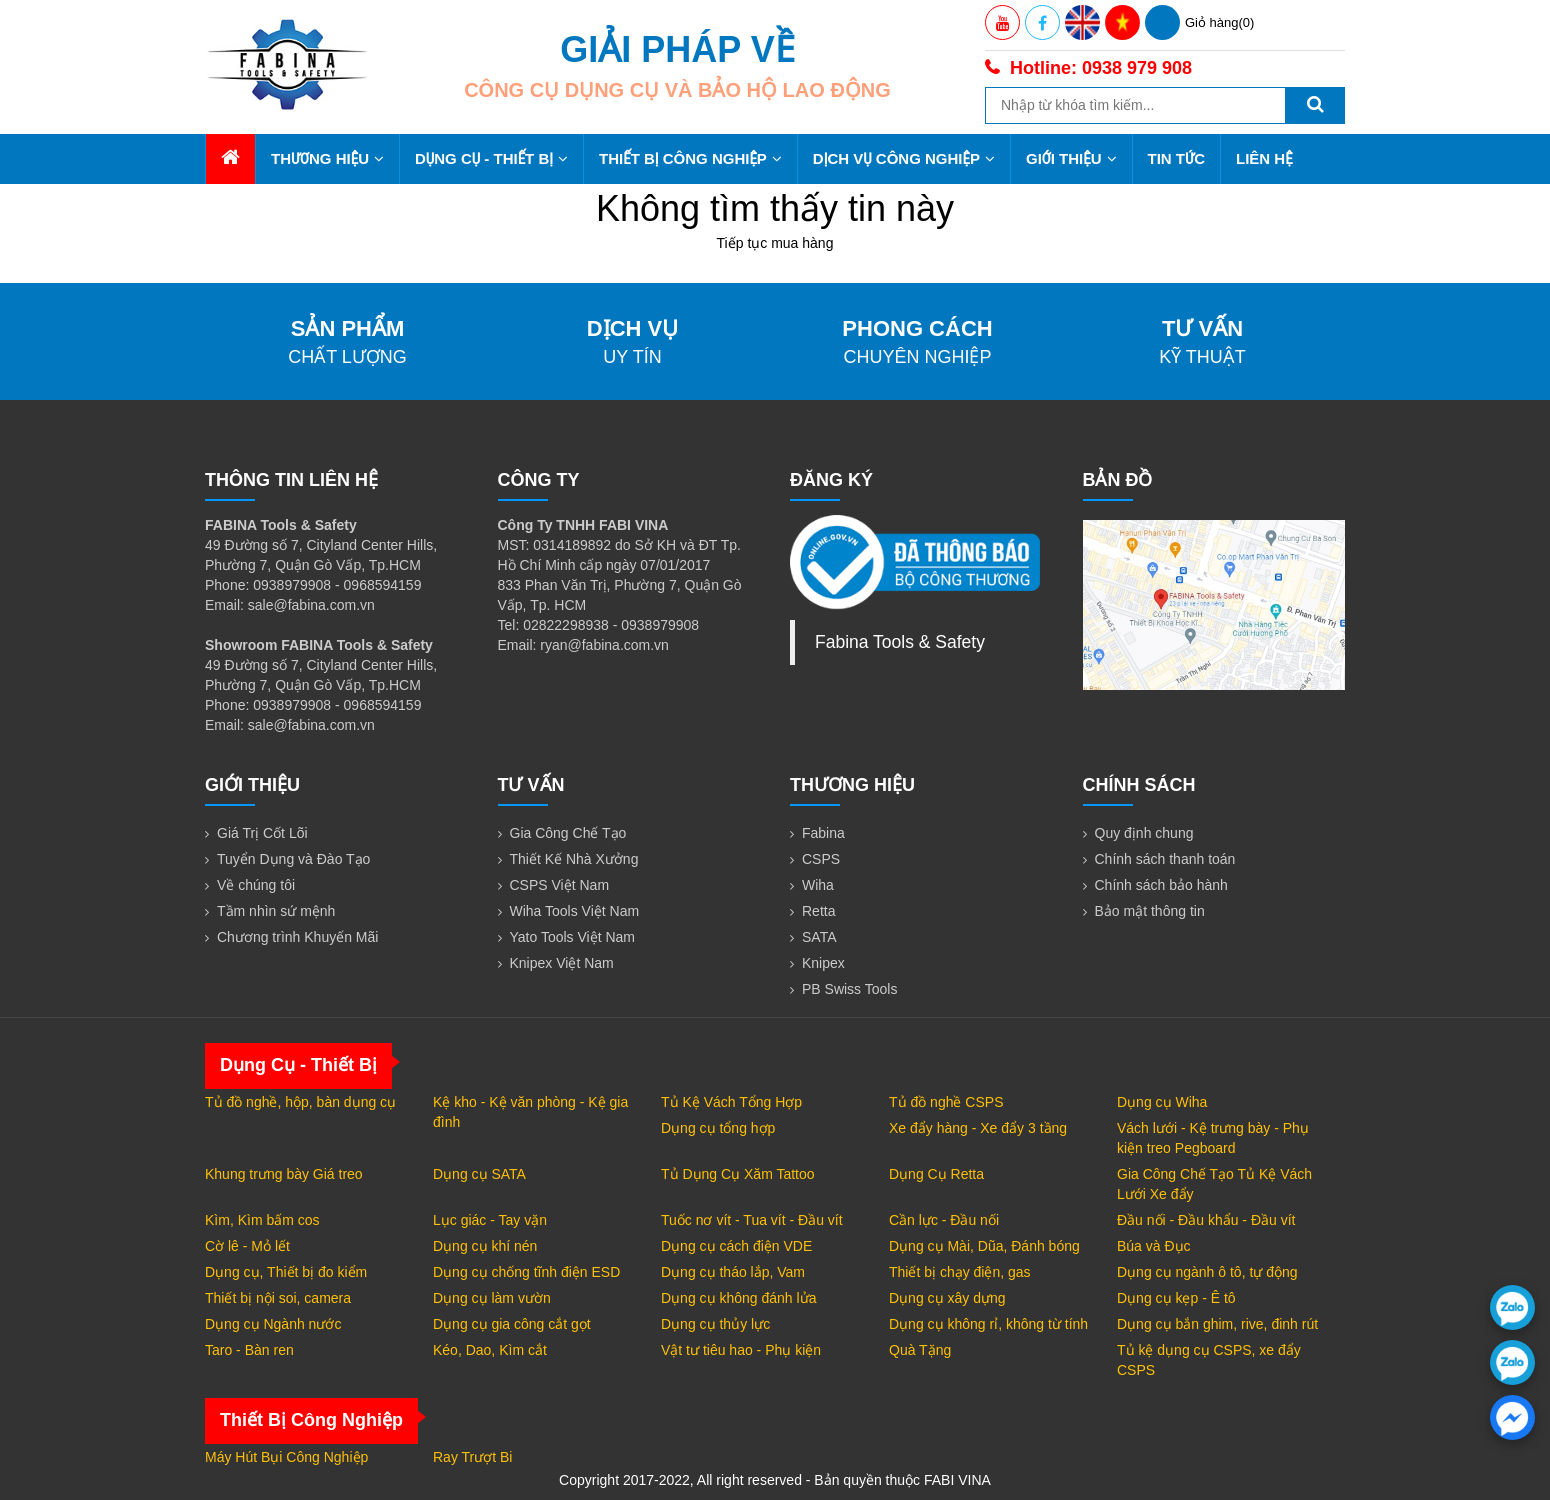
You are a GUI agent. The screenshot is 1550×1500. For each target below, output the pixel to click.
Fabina (823, 833)
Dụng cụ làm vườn (492, 1298)
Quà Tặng (920, 1350)
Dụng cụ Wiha (1162, 1102)
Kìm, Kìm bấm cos (262, 1220)
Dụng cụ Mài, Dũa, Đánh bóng (984, 1246)
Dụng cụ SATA (479, 1174)
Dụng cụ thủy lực (715, 1324)
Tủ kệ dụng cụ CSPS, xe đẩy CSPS (1209, 1360)
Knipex (823, 963)
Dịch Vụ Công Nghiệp (904, 158)
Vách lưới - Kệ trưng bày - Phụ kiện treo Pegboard (1213, 1138)
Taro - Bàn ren (249, 1350)
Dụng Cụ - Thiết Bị (491, 158)
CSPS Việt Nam (560, 885)
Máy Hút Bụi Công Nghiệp (286, 1457)
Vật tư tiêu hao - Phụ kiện (741, 1350)
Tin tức (1176, 158)
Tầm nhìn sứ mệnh (276, 911)
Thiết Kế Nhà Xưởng (574, 859)
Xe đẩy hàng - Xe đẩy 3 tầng (978, 1128)
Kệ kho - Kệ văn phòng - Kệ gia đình (530, 1112)
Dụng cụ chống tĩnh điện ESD (526, 1272)
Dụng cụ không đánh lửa (738, 1298)
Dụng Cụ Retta (936, 1174)
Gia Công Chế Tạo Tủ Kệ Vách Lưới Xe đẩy (1214, 1184)
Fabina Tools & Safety (900, 642)
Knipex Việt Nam (562, 963)
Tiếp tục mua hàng (775, 243)
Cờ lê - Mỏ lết (247, 1246)
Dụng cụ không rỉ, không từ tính (988, 1324)
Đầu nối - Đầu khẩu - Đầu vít (1206, 1220)
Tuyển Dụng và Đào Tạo (293, 859)
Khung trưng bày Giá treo (284, 1174)
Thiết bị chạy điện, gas (960, 1272)
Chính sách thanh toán (1165, 859)
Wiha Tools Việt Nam (575, 911)
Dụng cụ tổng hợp (718, 1128)
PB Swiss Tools (849, 989)
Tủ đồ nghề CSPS (946, 1102)
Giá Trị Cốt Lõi (262, 833)
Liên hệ (1264, 158)
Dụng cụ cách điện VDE (736, 1246)
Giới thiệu (1071, 158)
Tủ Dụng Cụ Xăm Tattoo (738, 1174)
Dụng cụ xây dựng (947, 1298)
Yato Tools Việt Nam (573, 937)
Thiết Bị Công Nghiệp (690, 158)
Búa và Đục (1154, 1246)
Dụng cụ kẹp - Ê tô (1176, 1298)
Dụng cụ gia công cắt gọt (512, 1324)
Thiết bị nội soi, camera (278, 1298)
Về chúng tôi (256, 885)
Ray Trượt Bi (472, 1457)
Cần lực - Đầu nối (944, 1220)
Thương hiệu (327, 158)
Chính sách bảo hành (1161, 885)
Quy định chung (1144, 833)
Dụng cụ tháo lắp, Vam (733, 1272)
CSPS (821, 859)
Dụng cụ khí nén (485, 1246)
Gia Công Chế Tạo (568, 833)
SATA (819, 937)
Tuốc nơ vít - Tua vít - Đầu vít (752, 1220)
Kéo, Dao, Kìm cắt (490, 1350)
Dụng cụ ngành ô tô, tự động (1207, 1272)
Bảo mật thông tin (1150, 911)
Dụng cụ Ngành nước (273, 1324)
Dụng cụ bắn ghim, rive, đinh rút (1217, 1324)
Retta (818, 911)
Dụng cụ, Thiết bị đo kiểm (286, 1272)
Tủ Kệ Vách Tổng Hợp (731, 1102)
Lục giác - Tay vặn (490, 1220)
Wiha (818, 885)
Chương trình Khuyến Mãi (297, 937)
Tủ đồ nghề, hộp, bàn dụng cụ (300, 1102)
